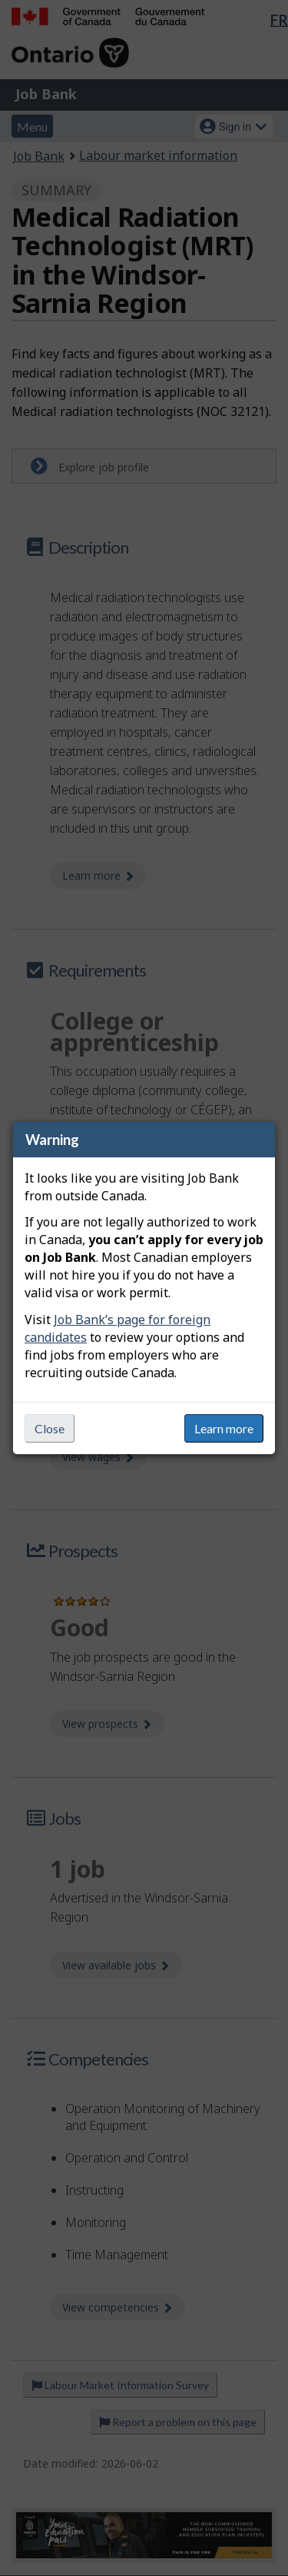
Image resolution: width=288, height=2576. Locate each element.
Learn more (223, 1428)
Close (50, 1428)
